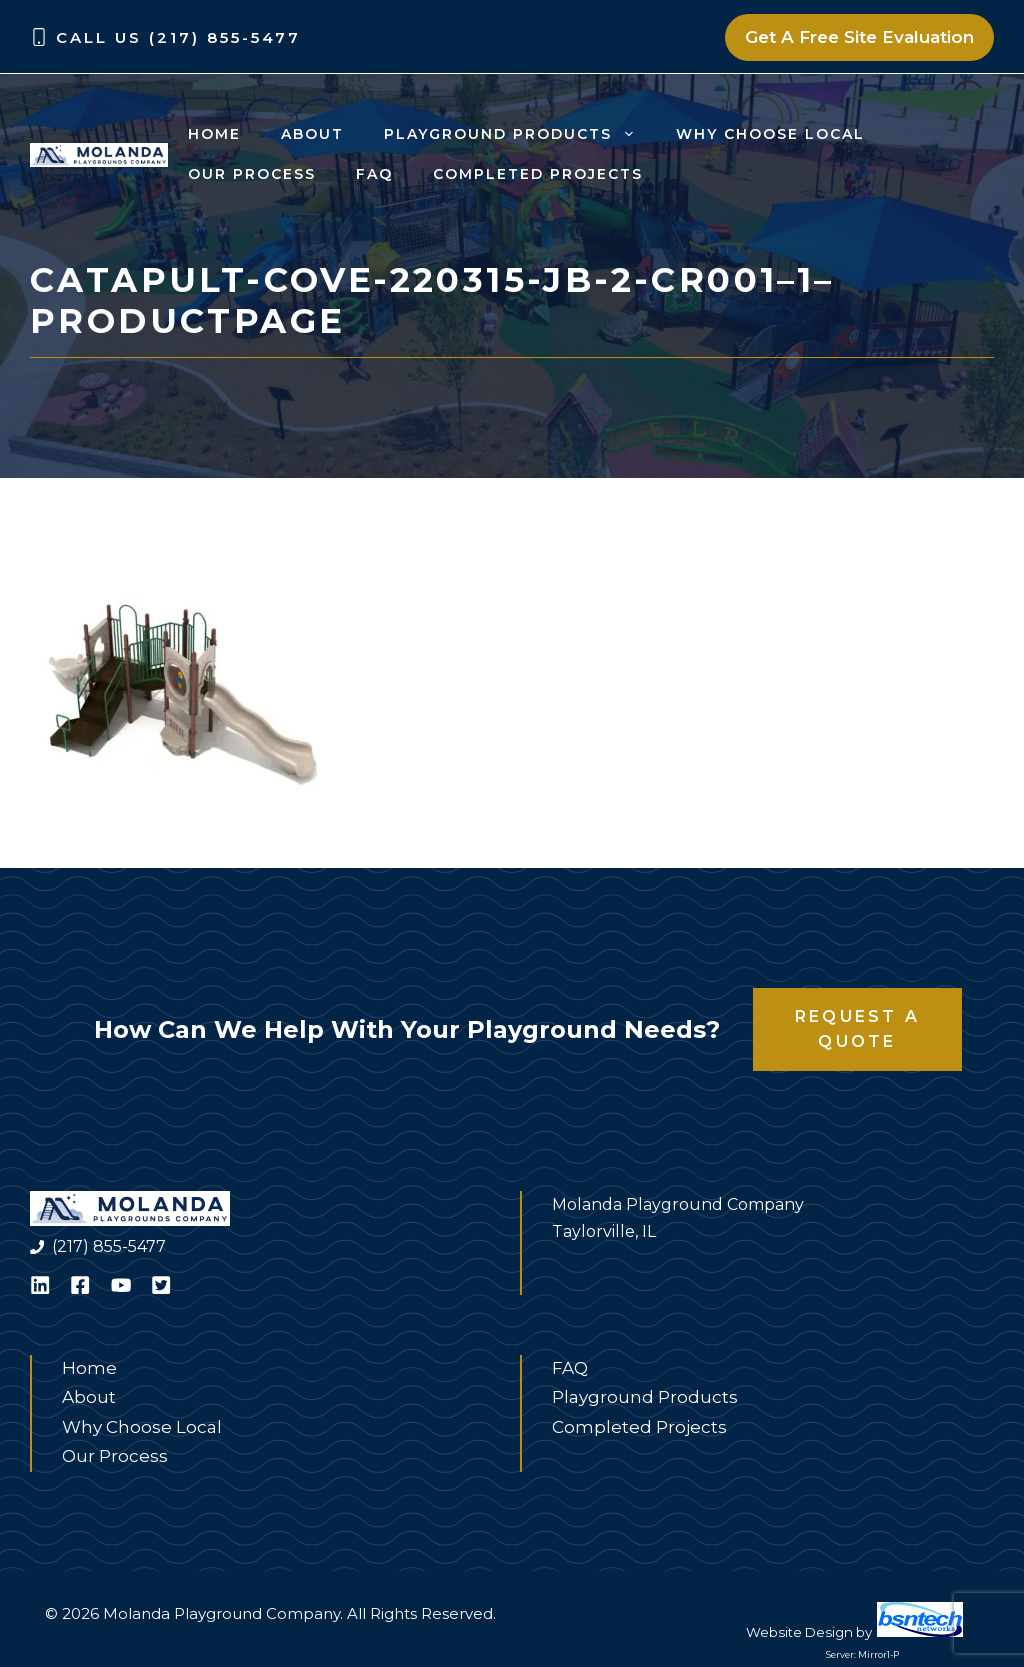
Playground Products (520, 134)
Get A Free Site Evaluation (859, 37)
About (312, 134)
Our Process (252, 174)
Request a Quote (857, 1029)
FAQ (374, 174)
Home (214, 134)
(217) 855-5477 (109, 1246)
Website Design (799, 1632)
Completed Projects (538, 174)
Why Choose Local (770, 134)
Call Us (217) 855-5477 (178, 37)
